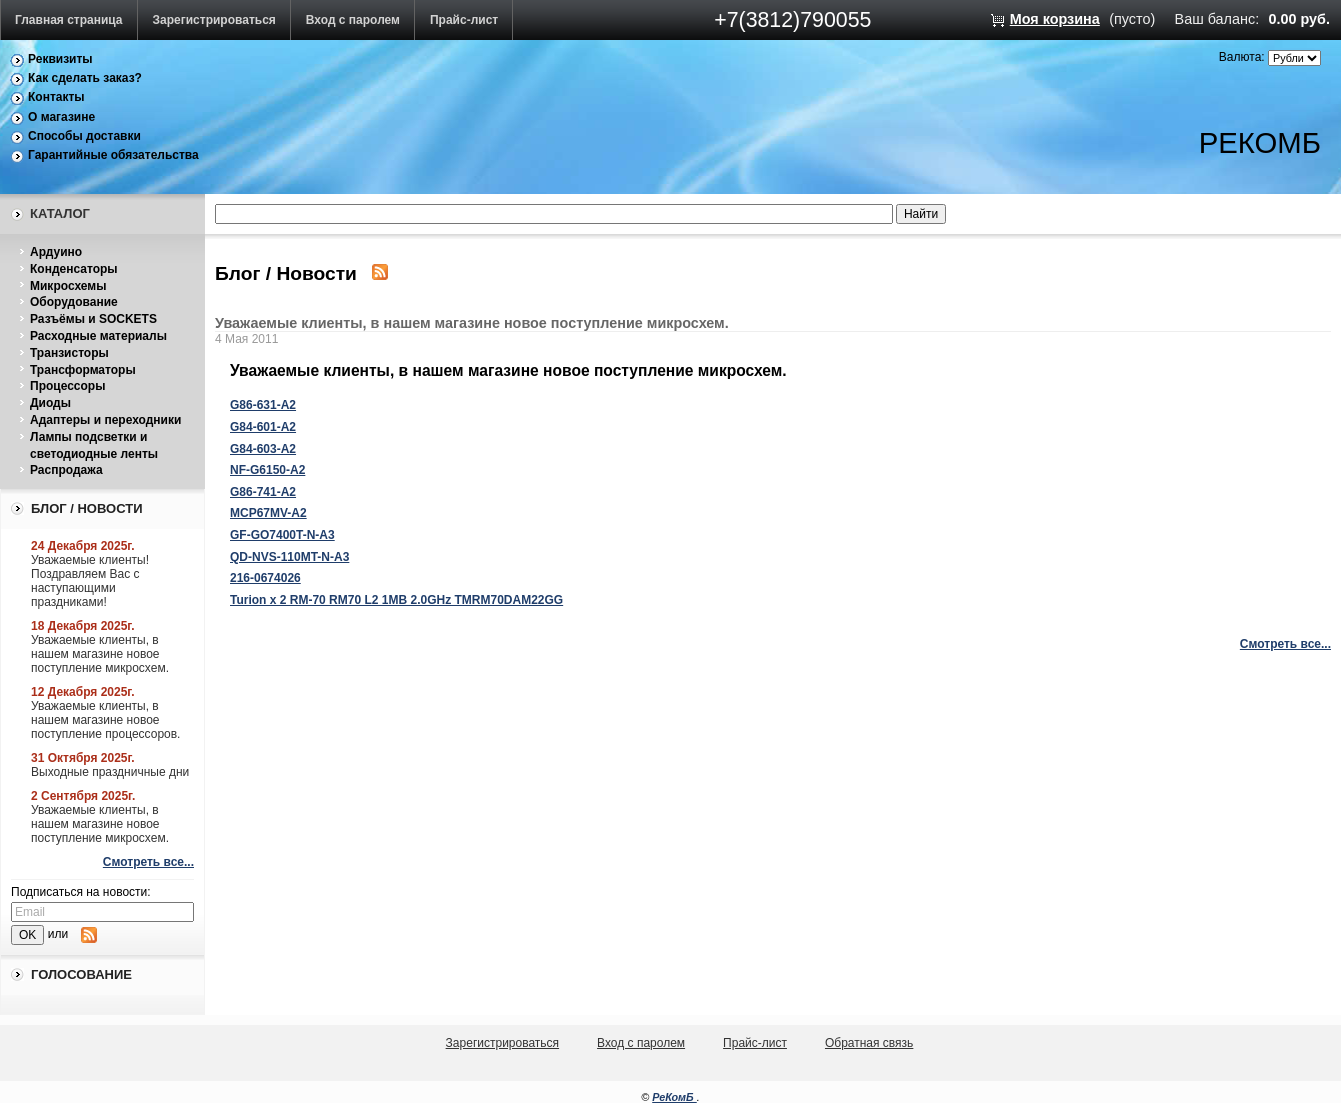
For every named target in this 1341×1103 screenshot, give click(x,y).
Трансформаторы (83, 370)
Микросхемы (68, 286)
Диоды (50, 403)
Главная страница (69, 20)
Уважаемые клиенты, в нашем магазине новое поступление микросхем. (100, 654)
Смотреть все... (148, 862)
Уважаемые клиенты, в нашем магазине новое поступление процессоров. (105, 720)
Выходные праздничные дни (110, 772)
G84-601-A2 (263, 427)
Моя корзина (1055, 19)
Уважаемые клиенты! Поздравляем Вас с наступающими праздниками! (90, 581)
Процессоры (67, 386)
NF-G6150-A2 (267, 470)
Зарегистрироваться (214, 20)
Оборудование (74, 302)
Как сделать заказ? (85, 78)
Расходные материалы (98, 336)
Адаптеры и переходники (105, 420)
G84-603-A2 (263, 449)
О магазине (61, 117)
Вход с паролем (353, 20)
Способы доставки (84, 136)
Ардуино (56, 252)
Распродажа (66, 470)
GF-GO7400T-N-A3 (282, 535)
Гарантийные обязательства (113, 155)
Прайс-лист (464, 20)
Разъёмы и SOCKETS (93, 319)
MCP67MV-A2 (268, 513)
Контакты (56, 97)
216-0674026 (265, 578)
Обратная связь (869, 1043)
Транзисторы (69, 353)
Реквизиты (60, 59)
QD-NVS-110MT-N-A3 (289, 557)
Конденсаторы (74, 269)
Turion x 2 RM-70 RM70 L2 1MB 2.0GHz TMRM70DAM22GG (396, 600)
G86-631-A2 (263, 405)
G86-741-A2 (263, 492)
